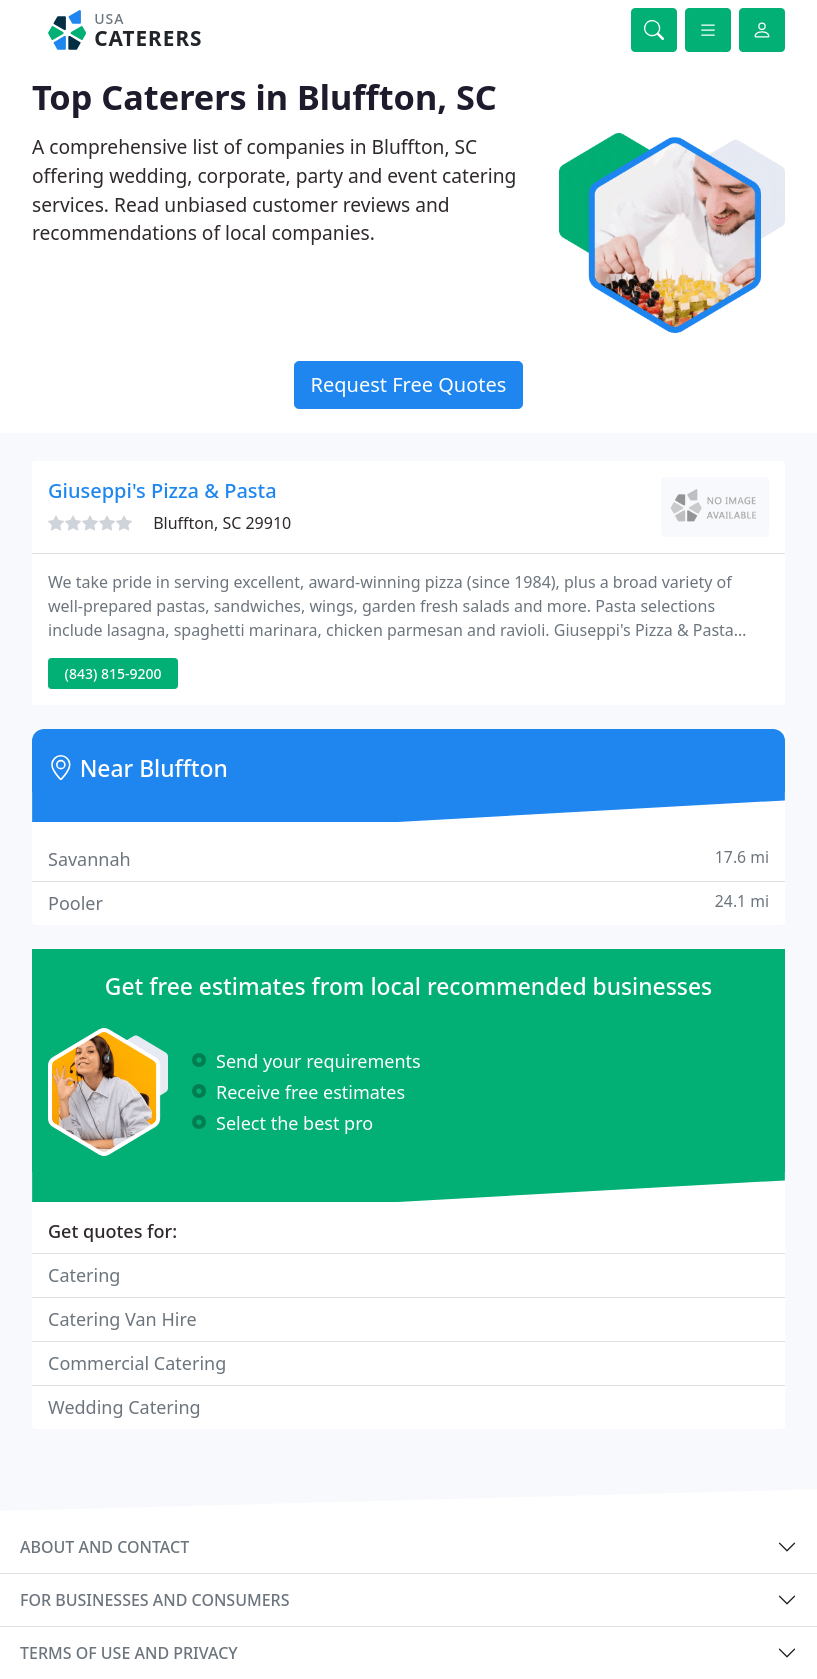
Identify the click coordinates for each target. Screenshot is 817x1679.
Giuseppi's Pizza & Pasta (162, 490)
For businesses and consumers (154, 1600)
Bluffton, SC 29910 (222, 523)
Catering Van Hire (122, 1319)
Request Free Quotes (409, 384)
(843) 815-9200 (113, 673)
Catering (84, 1275)
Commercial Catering (137, 1363)
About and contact (104, 1547)
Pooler (408, 902)
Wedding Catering (124, 1407)
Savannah (408, 858)
